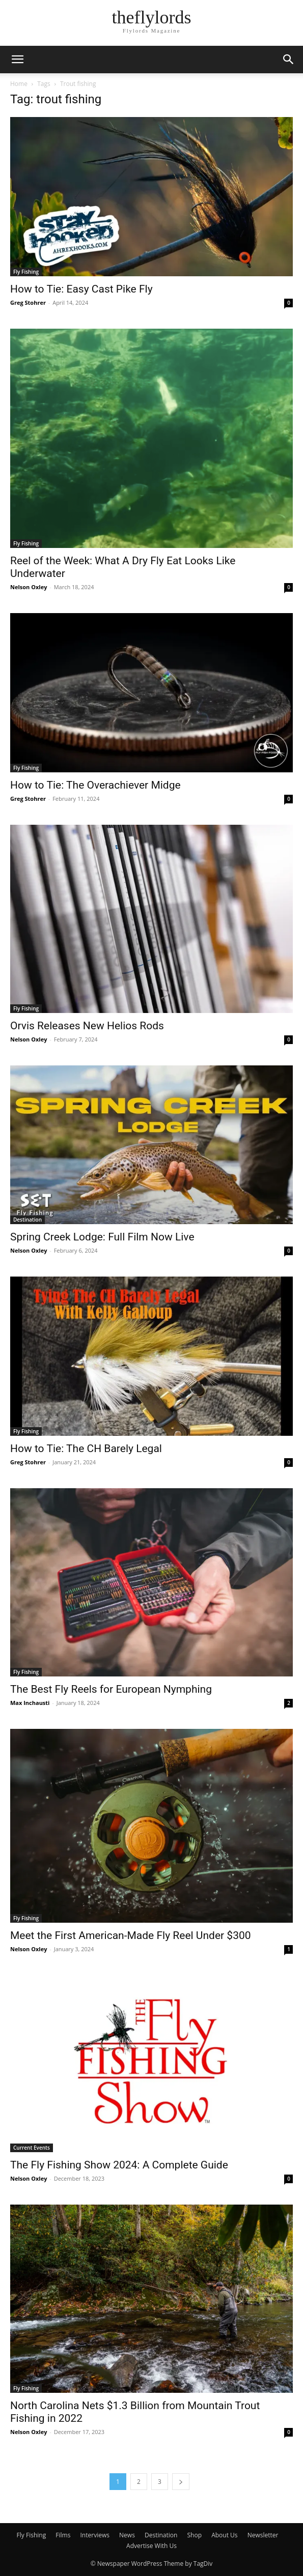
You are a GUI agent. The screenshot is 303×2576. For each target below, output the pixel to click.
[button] (17, 59)
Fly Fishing (26, 271)
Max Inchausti (29, 1702)
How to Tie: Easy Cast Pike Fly (81, 289)
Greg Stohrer (28, 302)
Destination (27, 1219)
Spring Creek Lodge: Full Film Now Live (102, 1237)
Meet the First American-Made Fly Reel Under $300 (130, 1935)
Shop (194, 2535)
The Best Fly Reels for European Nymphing (111, 1689)
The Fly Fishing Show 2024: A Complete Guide (119, 2165)
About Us (224, 2535)
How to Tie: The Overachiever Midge (95, 785)
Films (63, 2535)
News (127, 2535)
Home (18, 83)
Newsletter (263, 2535)
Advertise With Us (151, 2545)
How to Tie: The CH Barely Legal (86, 1448)
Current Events (31, 2147)
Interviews (94, 2535)
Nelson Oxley (28, 587)
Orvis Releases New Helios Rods (87, 1026)
